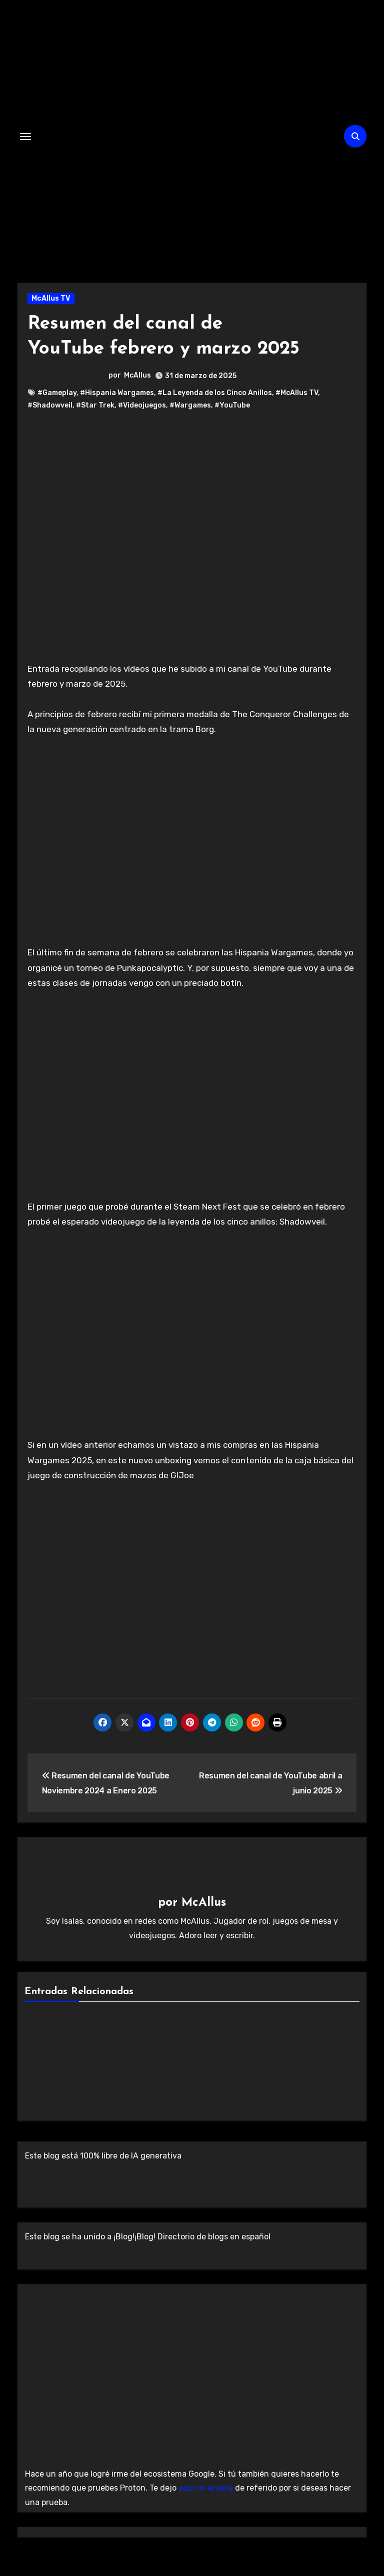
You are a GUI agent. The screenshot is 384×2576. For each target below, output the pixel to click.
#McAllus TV (297, 392)
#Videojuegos (142, 405)
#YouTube (232, 405)
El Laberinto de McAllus (189, 231)
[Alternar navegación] (26, 136)
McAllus (137, 375)
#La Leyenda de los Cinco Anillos (215, 392)
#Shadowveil (50, 405)
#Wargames (190, 405)
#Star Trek (95, 405)
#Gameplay (57, 392)
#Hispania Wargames (117, 392)
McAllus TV (51, 298)
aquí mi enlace (205, 2487)
